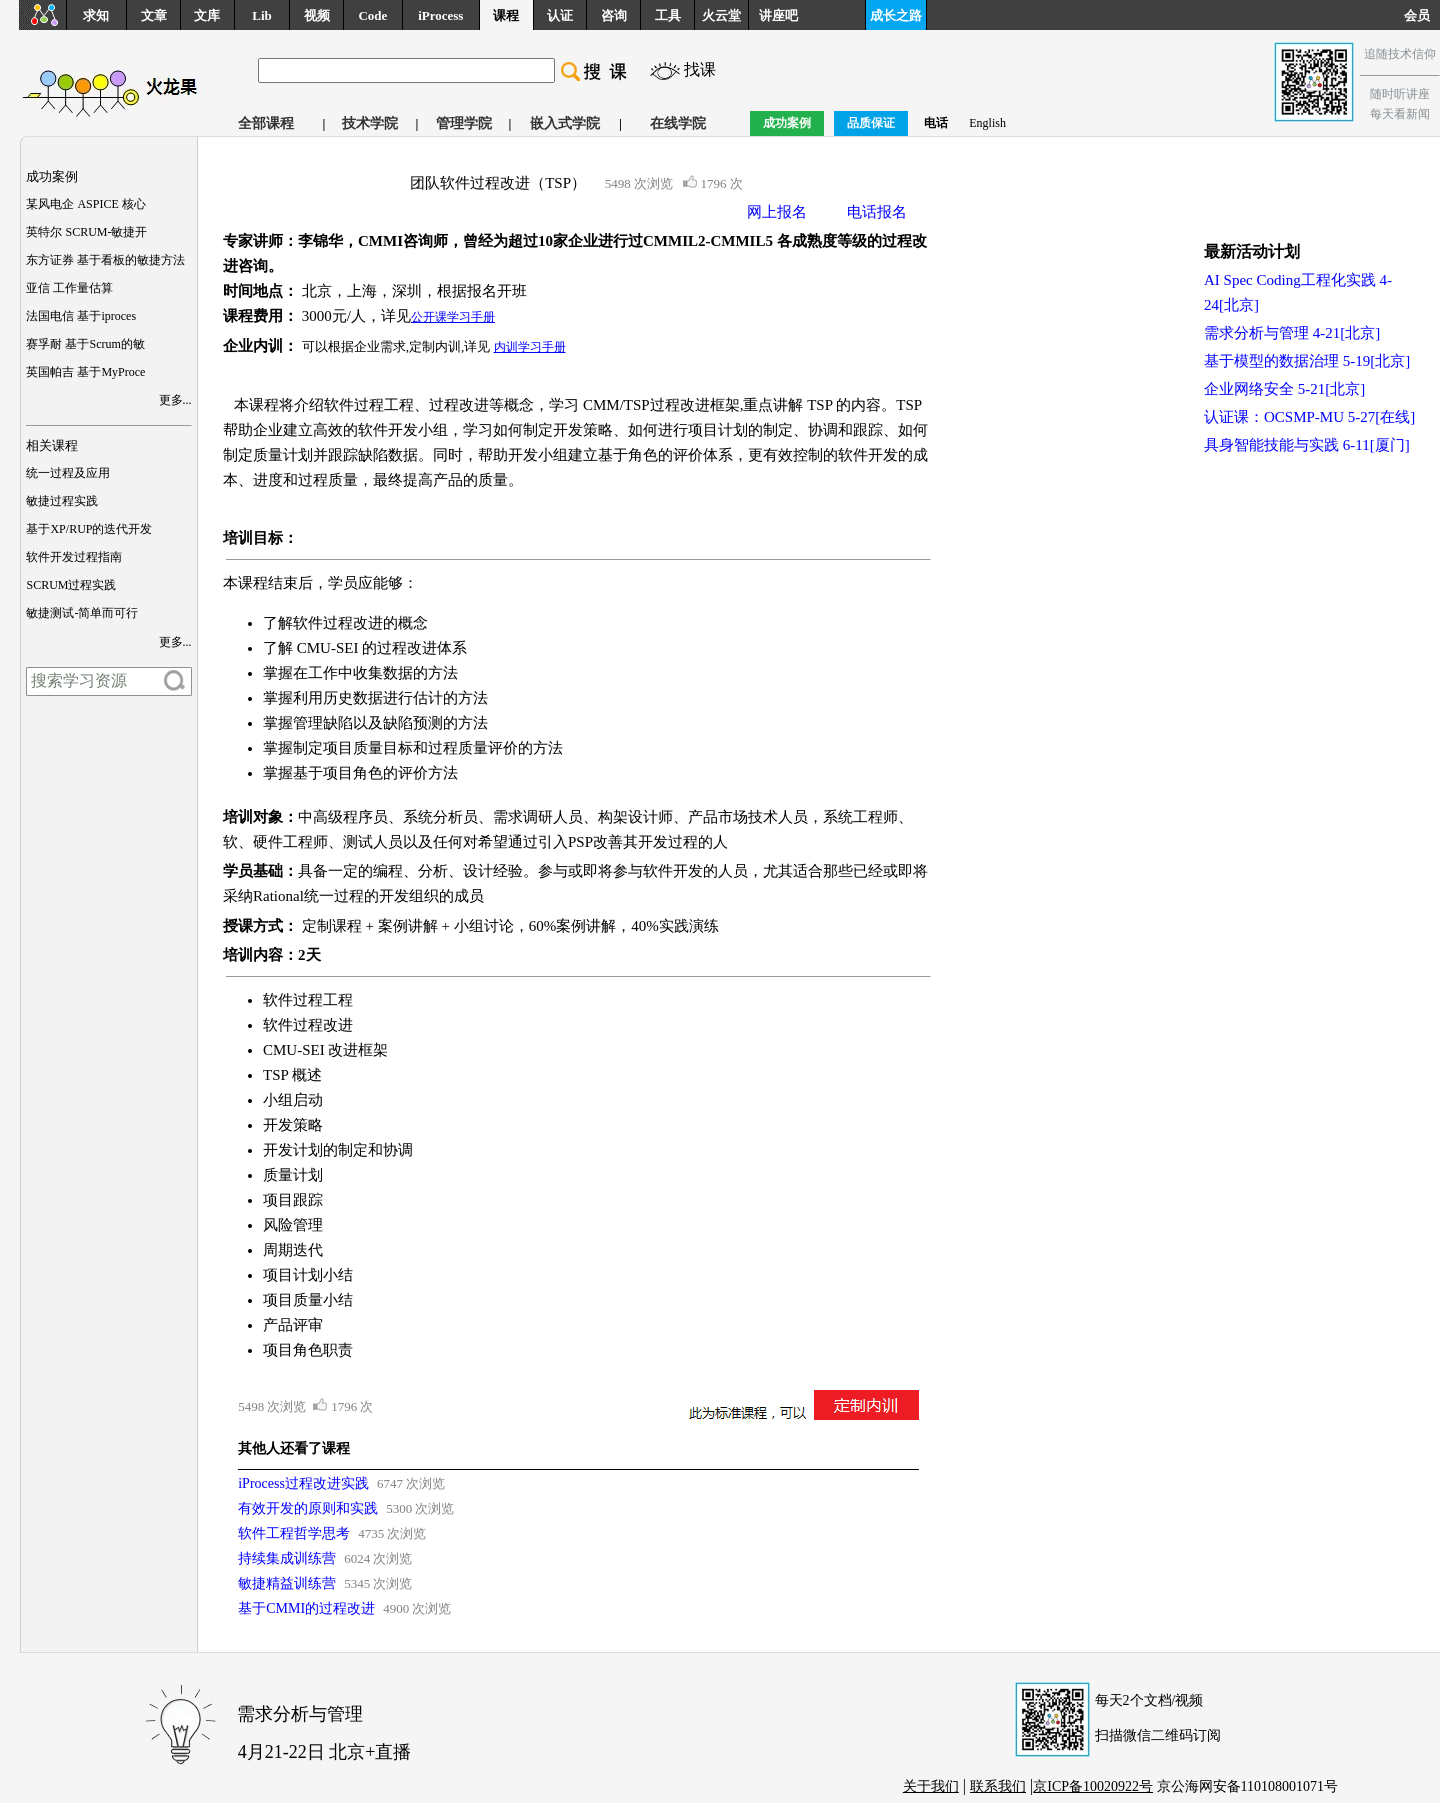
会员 (1422, 15)
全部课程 (266, 123)
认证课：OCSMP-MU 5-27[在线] (1309, 417)
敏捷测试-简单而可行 (82, 613)
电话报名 (877, 212)
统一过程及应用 (68, 473)
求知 (96, 15)
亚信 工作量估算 (69, 288)
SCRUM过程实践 (71, 585)
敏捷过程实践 (62, 501)
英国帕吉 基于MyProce (85, 372)
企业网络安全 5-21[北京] (1284, 389)
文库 (207, 15)
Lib (262, 15)
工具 (668, 15)
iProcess (440, 15)
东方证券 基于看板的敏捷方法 (105, 260)
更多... (175, 400)
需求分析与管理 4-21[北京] (1292, 333)
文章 (154, 15)
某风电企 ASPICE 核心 (85, 204)
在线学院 (678, 123)
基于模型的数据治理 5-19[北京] (1307, 361)
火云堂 (721, 15)
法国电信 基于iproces (81, 316)
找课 (700, 69)
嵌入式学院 (565, 123)
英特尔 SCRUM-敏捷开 (86, 232)
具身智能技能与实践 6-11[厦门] (1307, 445)
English (987, 123)
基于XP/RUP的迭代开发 (89, 529)
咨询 (614, 15)
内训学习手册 (530, 347)
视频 (317, 15)
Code (372, 15)
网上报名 (777, 212)
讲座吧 (778, 15)
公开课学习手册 (453, 317)
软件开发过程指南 (74, 557)
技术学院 (370, 123)
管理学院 (464, 123)
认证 (560, 15)
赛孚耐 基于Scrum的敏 (85, 344)
